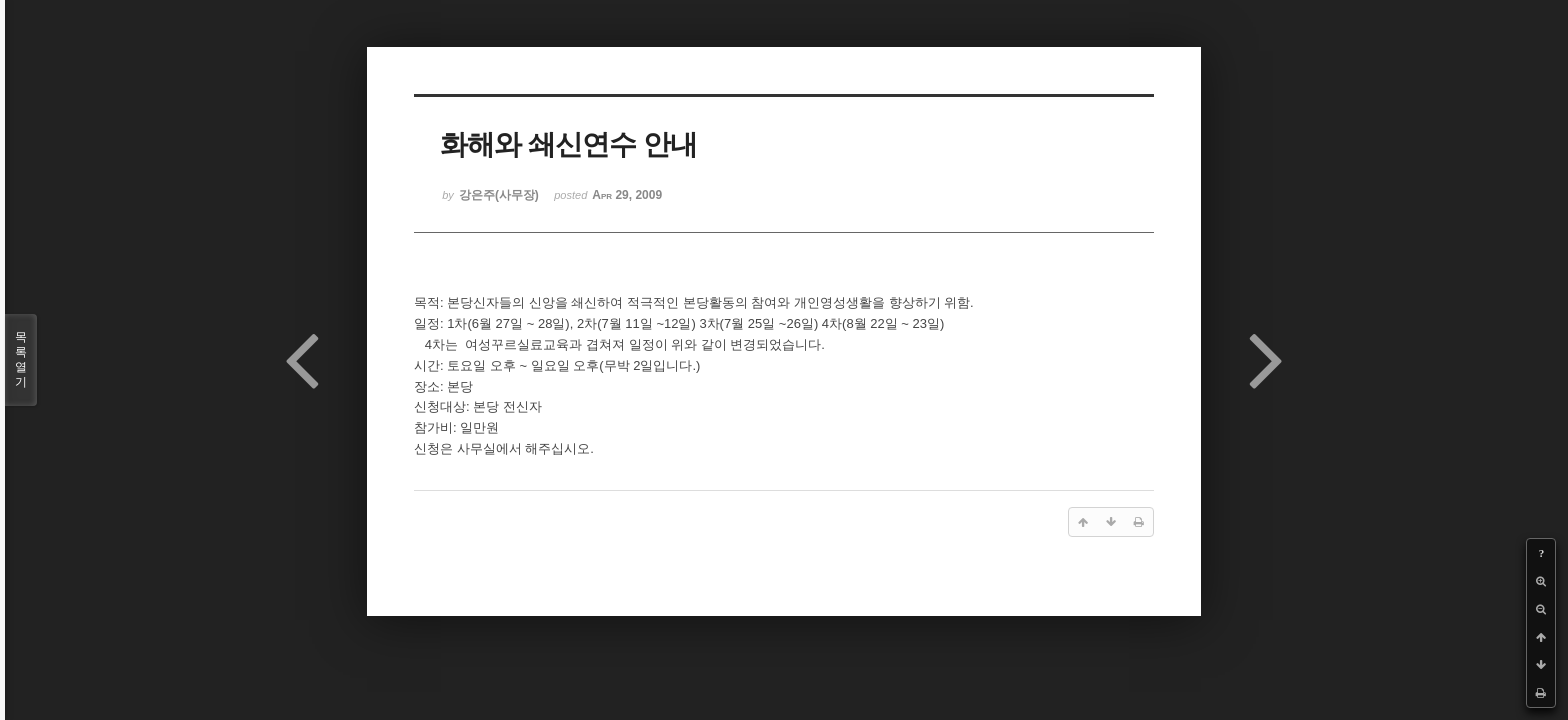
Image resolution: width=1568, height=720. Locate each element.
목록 (21, 360)
